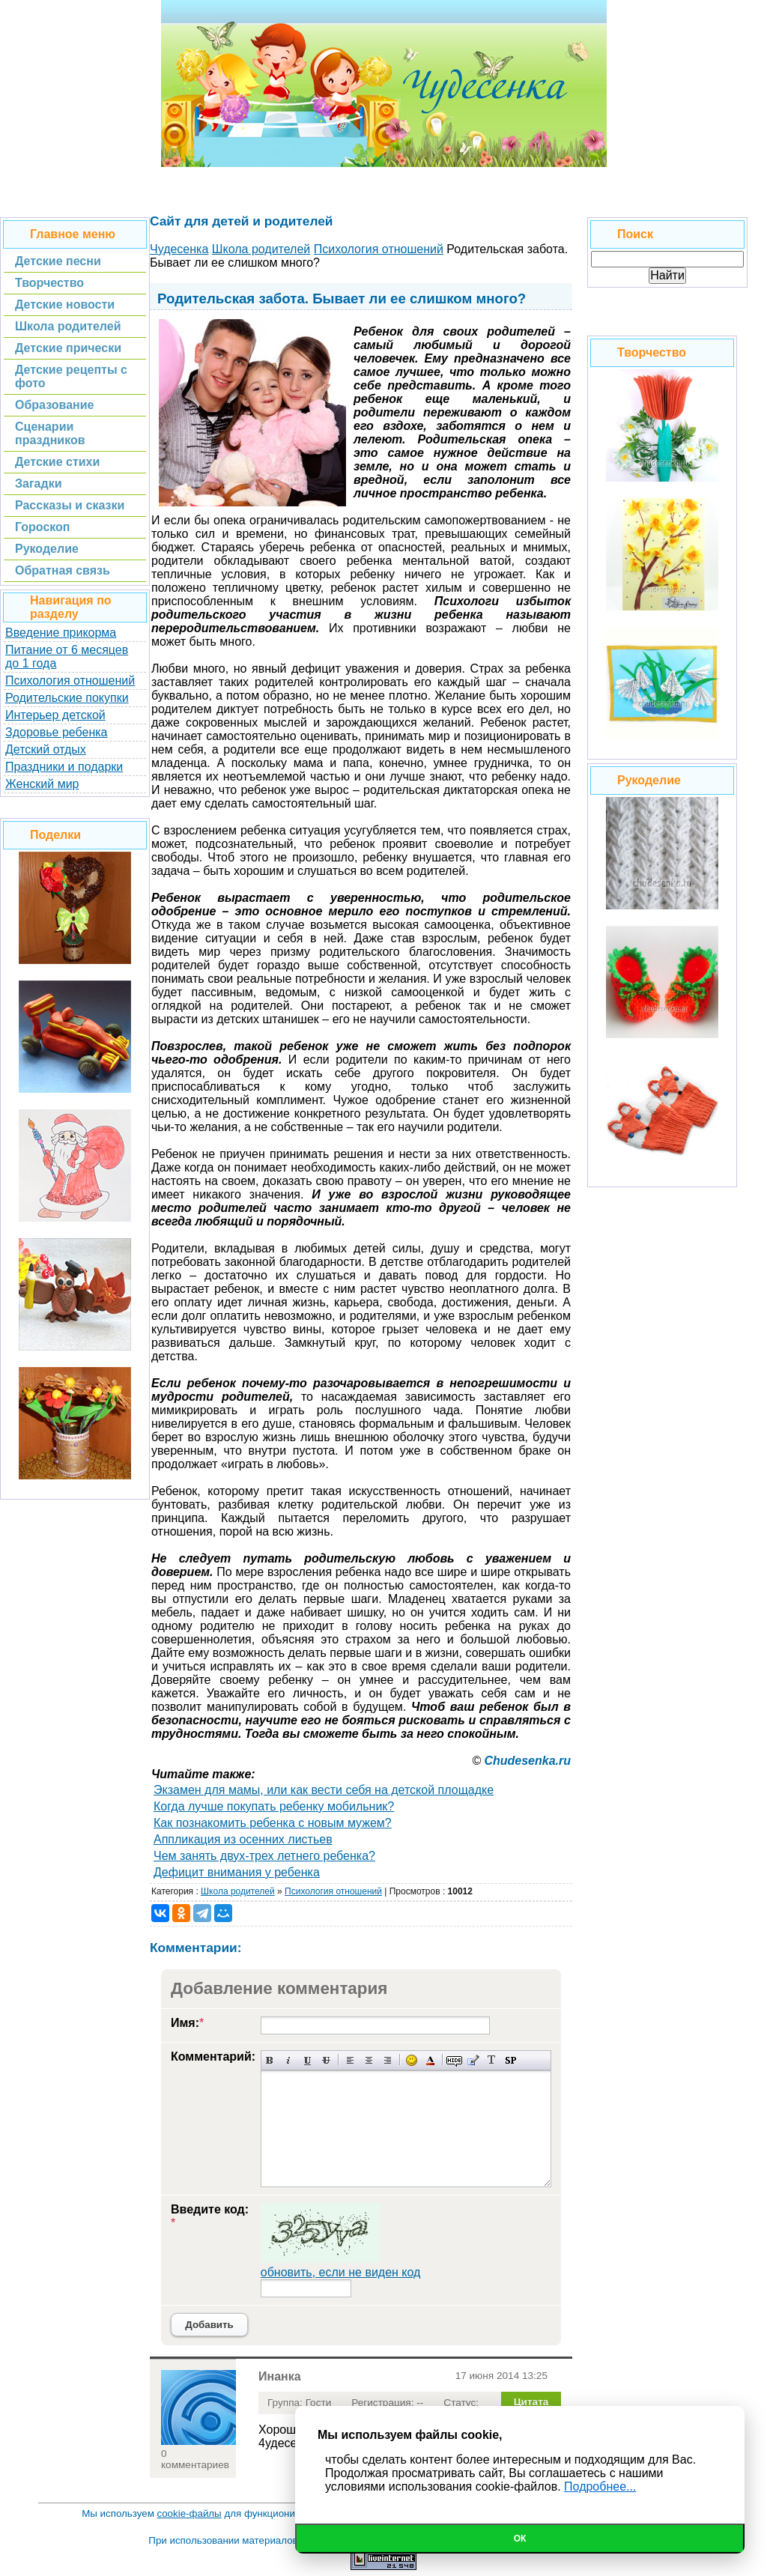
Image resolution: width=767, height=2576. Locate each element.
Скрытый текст (454, 2060)
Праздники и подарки (64, 766)
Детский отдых (45, 749)
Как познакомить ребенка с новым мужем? (273, 1822)
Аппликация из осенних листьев (243, 1839)
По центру (369, 2060)
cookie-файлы (189, 2513)
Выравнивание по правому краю (387, 2060)
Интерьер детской (55, 715)
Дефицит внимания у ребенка (237, 1872)
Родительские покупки (67, 697)
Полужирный (270, 2060)
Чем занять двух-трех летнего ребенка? (264, 1855)
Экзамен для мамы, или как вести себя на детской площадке (324, 1789)
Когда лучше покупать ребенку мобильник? (274, 1806)
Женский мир (42, 784)
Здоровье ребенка (56, 732)
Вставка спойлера (510, 2060)
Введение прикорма (60, 632)
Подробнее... (600, 2486)
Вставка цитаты (473, 2060)
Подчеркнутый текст (307, 2060)
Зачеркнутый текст (326, 2060)
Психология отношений (70, 680)
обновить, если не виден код (341, 2272)
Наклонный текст (288, 2060)
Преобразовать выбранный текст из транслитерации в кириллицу (491, 2060)
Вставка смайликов (411, 2060)
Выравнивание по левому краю (350, 2060)
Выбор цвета (430, 2060)
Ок (520, 2538)
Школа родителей (238, 1891)
